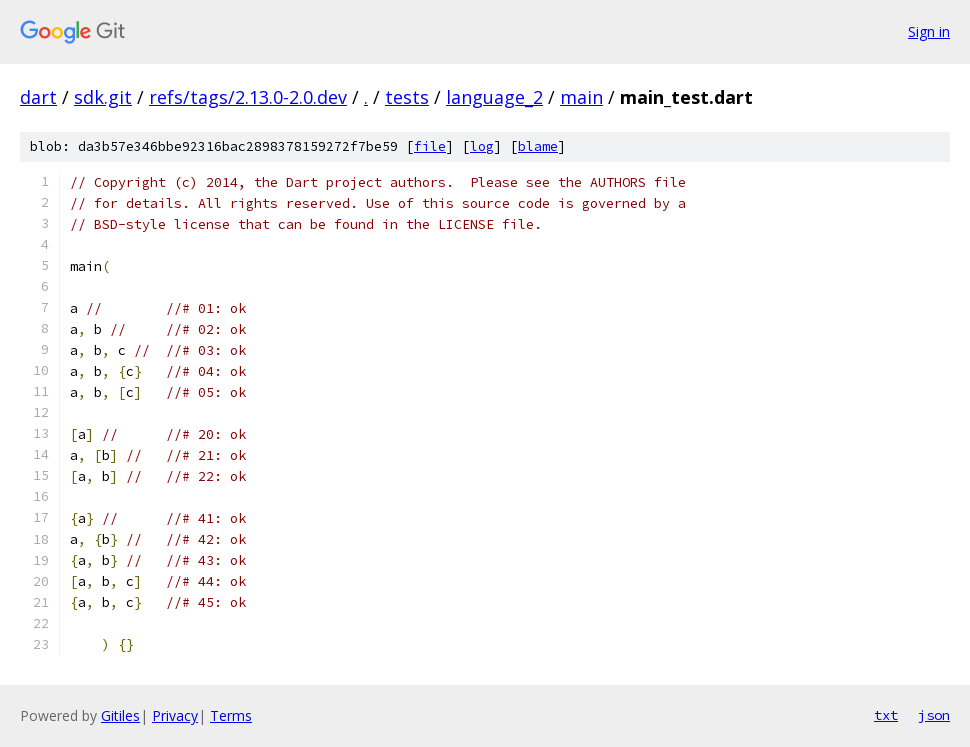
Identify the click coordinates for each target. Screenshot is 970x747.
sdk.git (103, 97)
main (581, 97)
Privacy (175, 715)
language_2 (494, 97)
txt (886, 715)
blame (538, 146)
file (430, 146)
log (482, 146)
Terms (231, 715)
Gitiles (120, 715)
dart (38, 97)
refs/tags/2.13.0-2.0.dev (248, 97)
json (934, 715)
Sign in (929, 31)
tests (407, 97)
